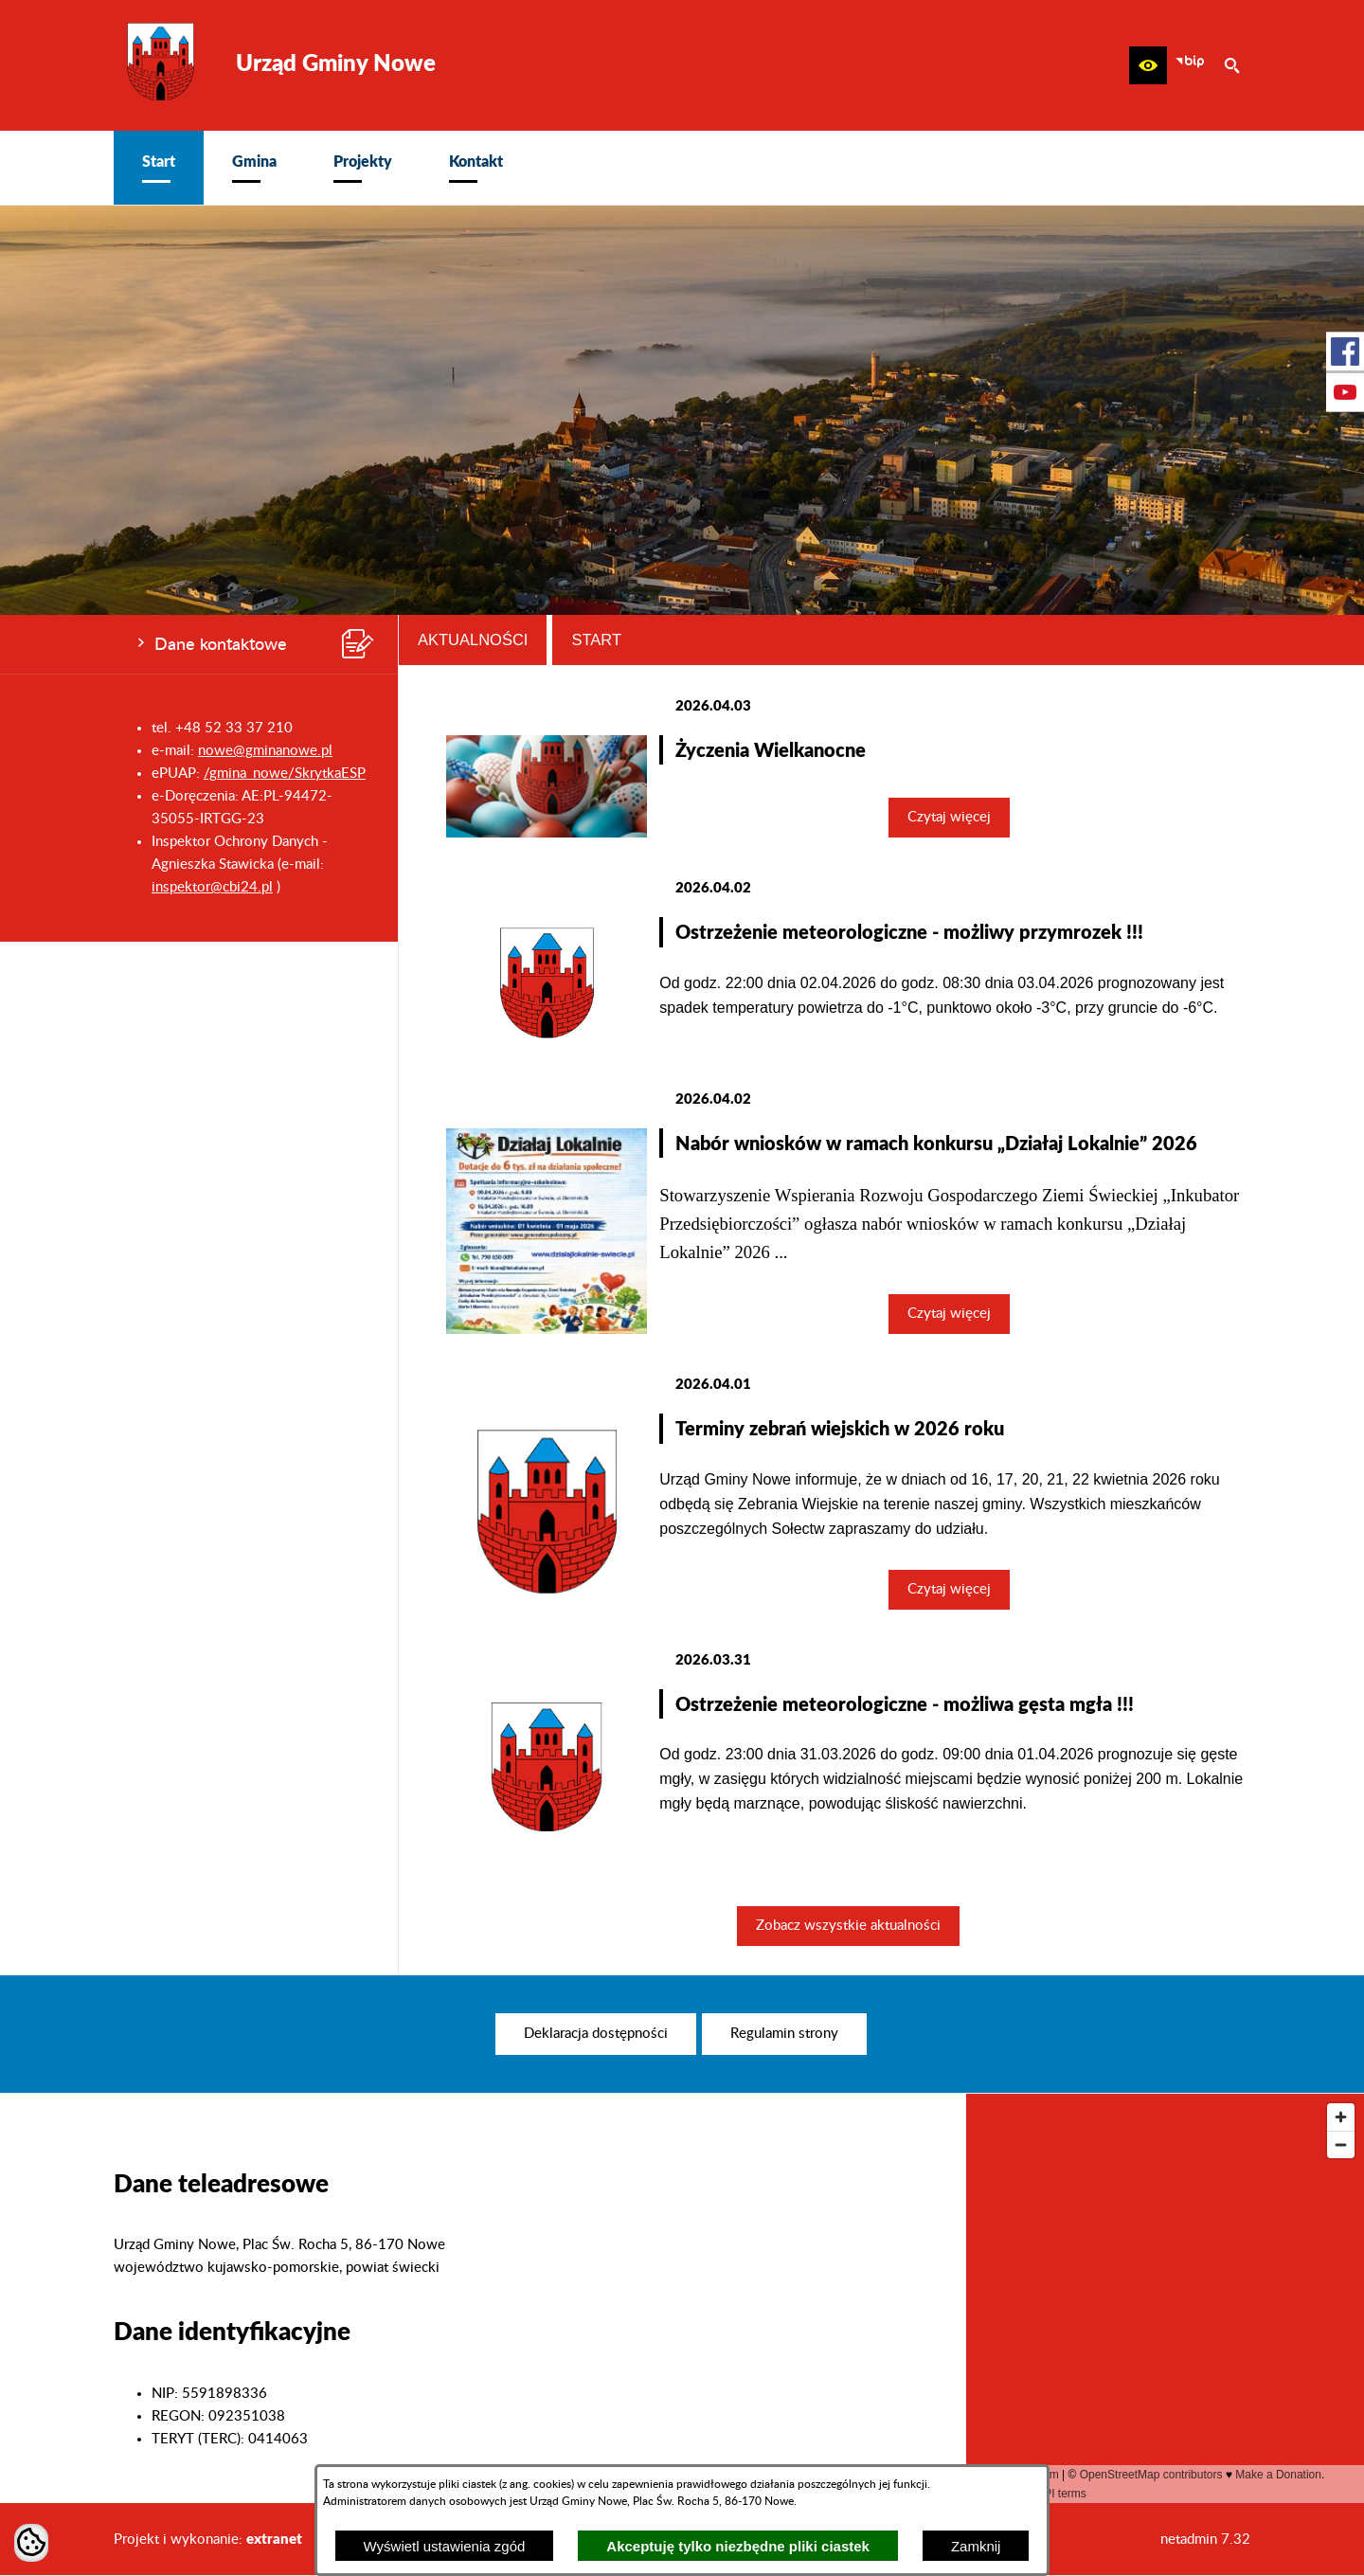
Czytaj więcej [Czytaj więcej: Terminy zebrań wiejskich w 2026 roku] (949, 1589)
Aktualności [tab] (473, 639)
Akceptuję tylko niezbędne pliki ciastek (738, 2546)
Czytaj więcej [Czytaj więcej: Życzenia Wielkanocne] (949, 817)
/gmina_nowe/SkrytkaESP (285, 773)
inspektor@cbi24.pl (212, 887)
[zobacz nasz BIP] (1190, 65)
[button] (1148, 65)
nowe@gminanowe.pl (265, 751)
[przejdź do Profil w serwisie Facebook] (1345, 351)
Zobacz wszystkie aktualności (848, 1925)
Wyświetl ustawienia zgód (445, 2546)
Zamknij (976, 2546)
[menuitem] (159, 168)
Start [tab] (596, 639)
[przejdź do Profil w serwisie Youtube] (1345, 392)
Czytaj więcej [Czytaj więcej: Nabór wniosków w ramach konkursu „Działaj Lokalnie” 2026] (949, 1313)
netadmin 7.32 (1205, 2539)
